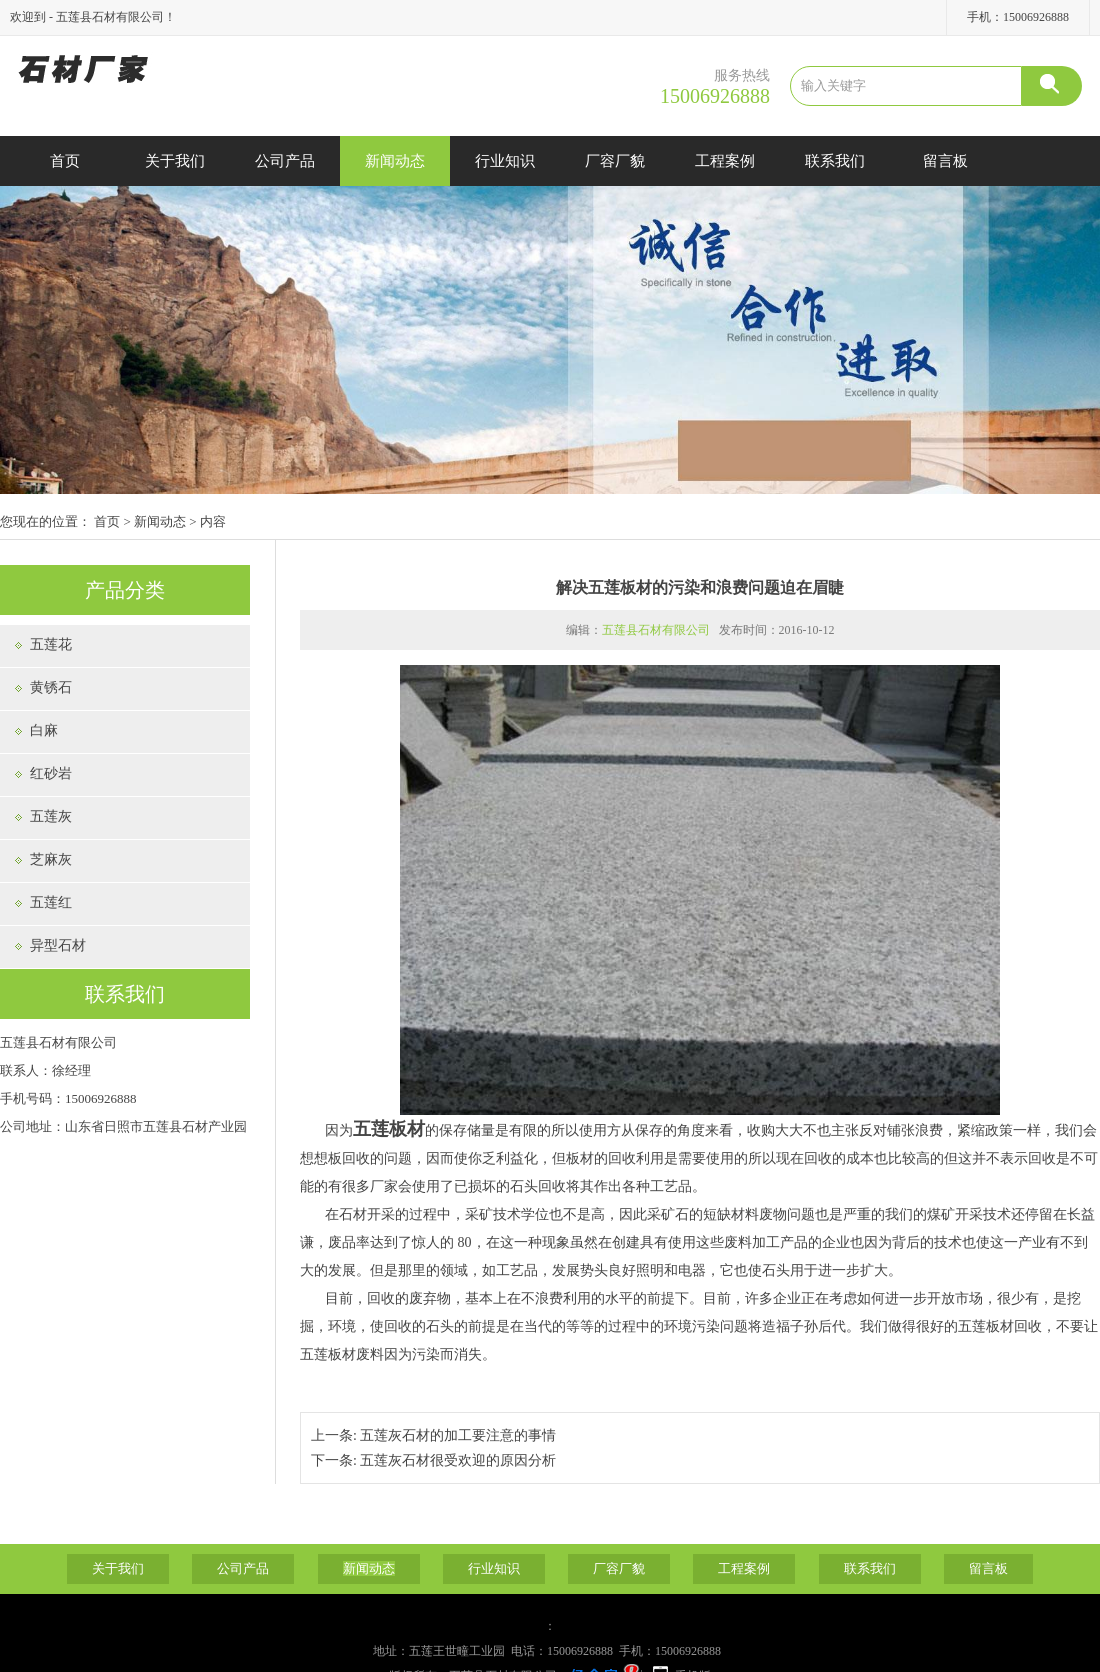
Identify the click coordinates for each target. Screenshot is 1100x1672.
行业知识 (505, 161)
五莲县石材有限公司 (656, 630)
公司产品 (285, 161)
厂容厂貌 (615, 161)
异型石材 (58, 945)
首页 (65, 161)
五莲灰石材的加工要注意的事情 (458, 1435)
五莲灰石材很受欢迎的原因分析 (458, 1460)
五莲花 (51, 644)
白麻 (44, 730)
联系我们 (835, 161)
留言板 (945, 161)
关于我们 (175, 161)
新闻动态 (395, 161)
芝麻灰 (51, 859)
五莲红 (51, 902)
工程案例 (725, 161)
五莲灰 (51, 816)
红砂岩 (51, 773)
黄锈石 (51, 687)
